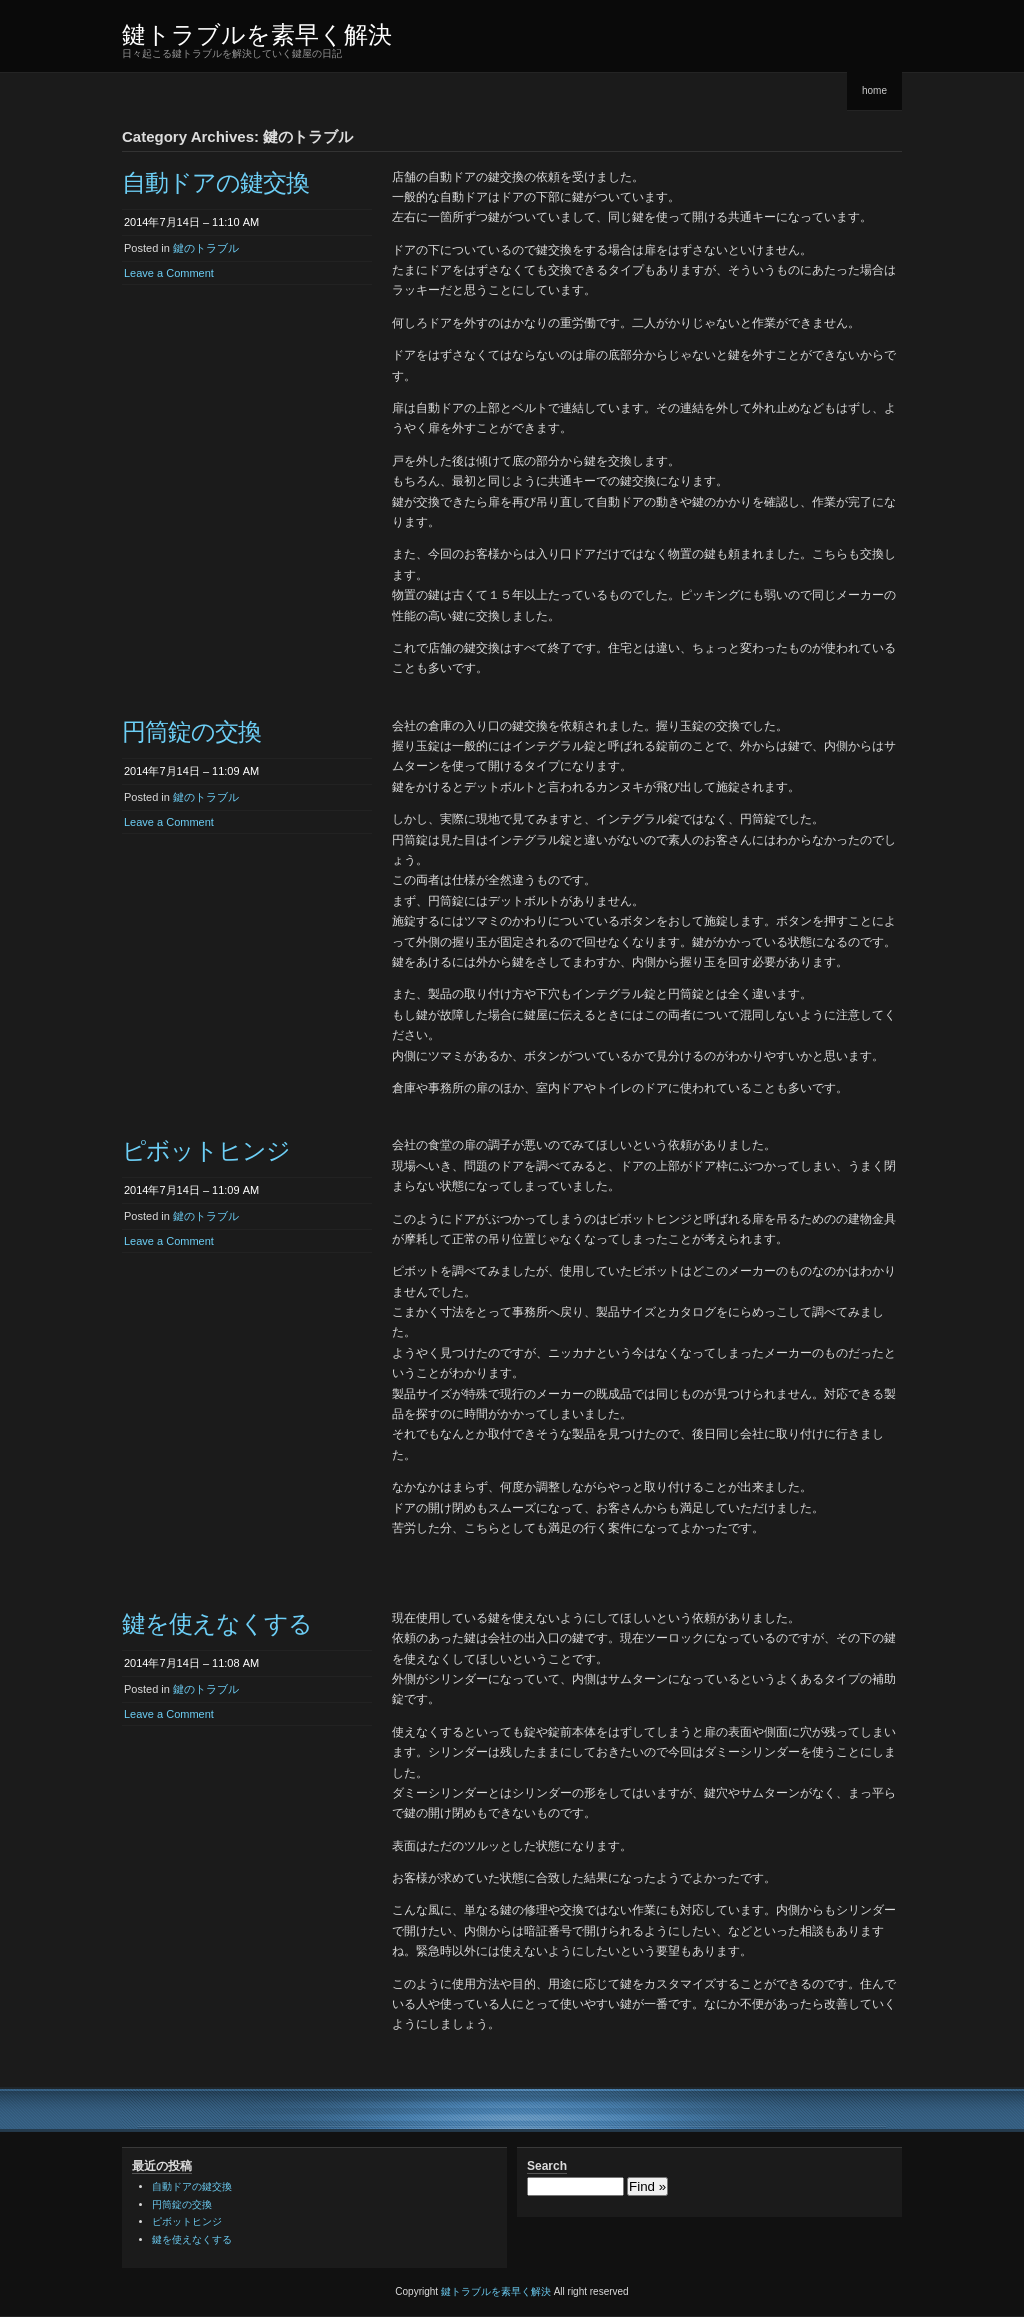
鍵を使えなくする (217, 1623)
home (874, 90)
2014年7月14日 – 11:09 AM (191, 771)
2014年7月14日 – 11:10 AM (191, 222)
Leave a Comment (169, 273)
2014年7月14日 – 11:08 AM (191, 1663)
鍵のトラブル (206, 248)
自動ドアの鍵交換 (215, 182)
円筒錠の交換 (191, 731)
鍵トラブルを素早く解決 (257, 34)
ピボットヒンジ (206, 1150)
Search (547, 2166)
